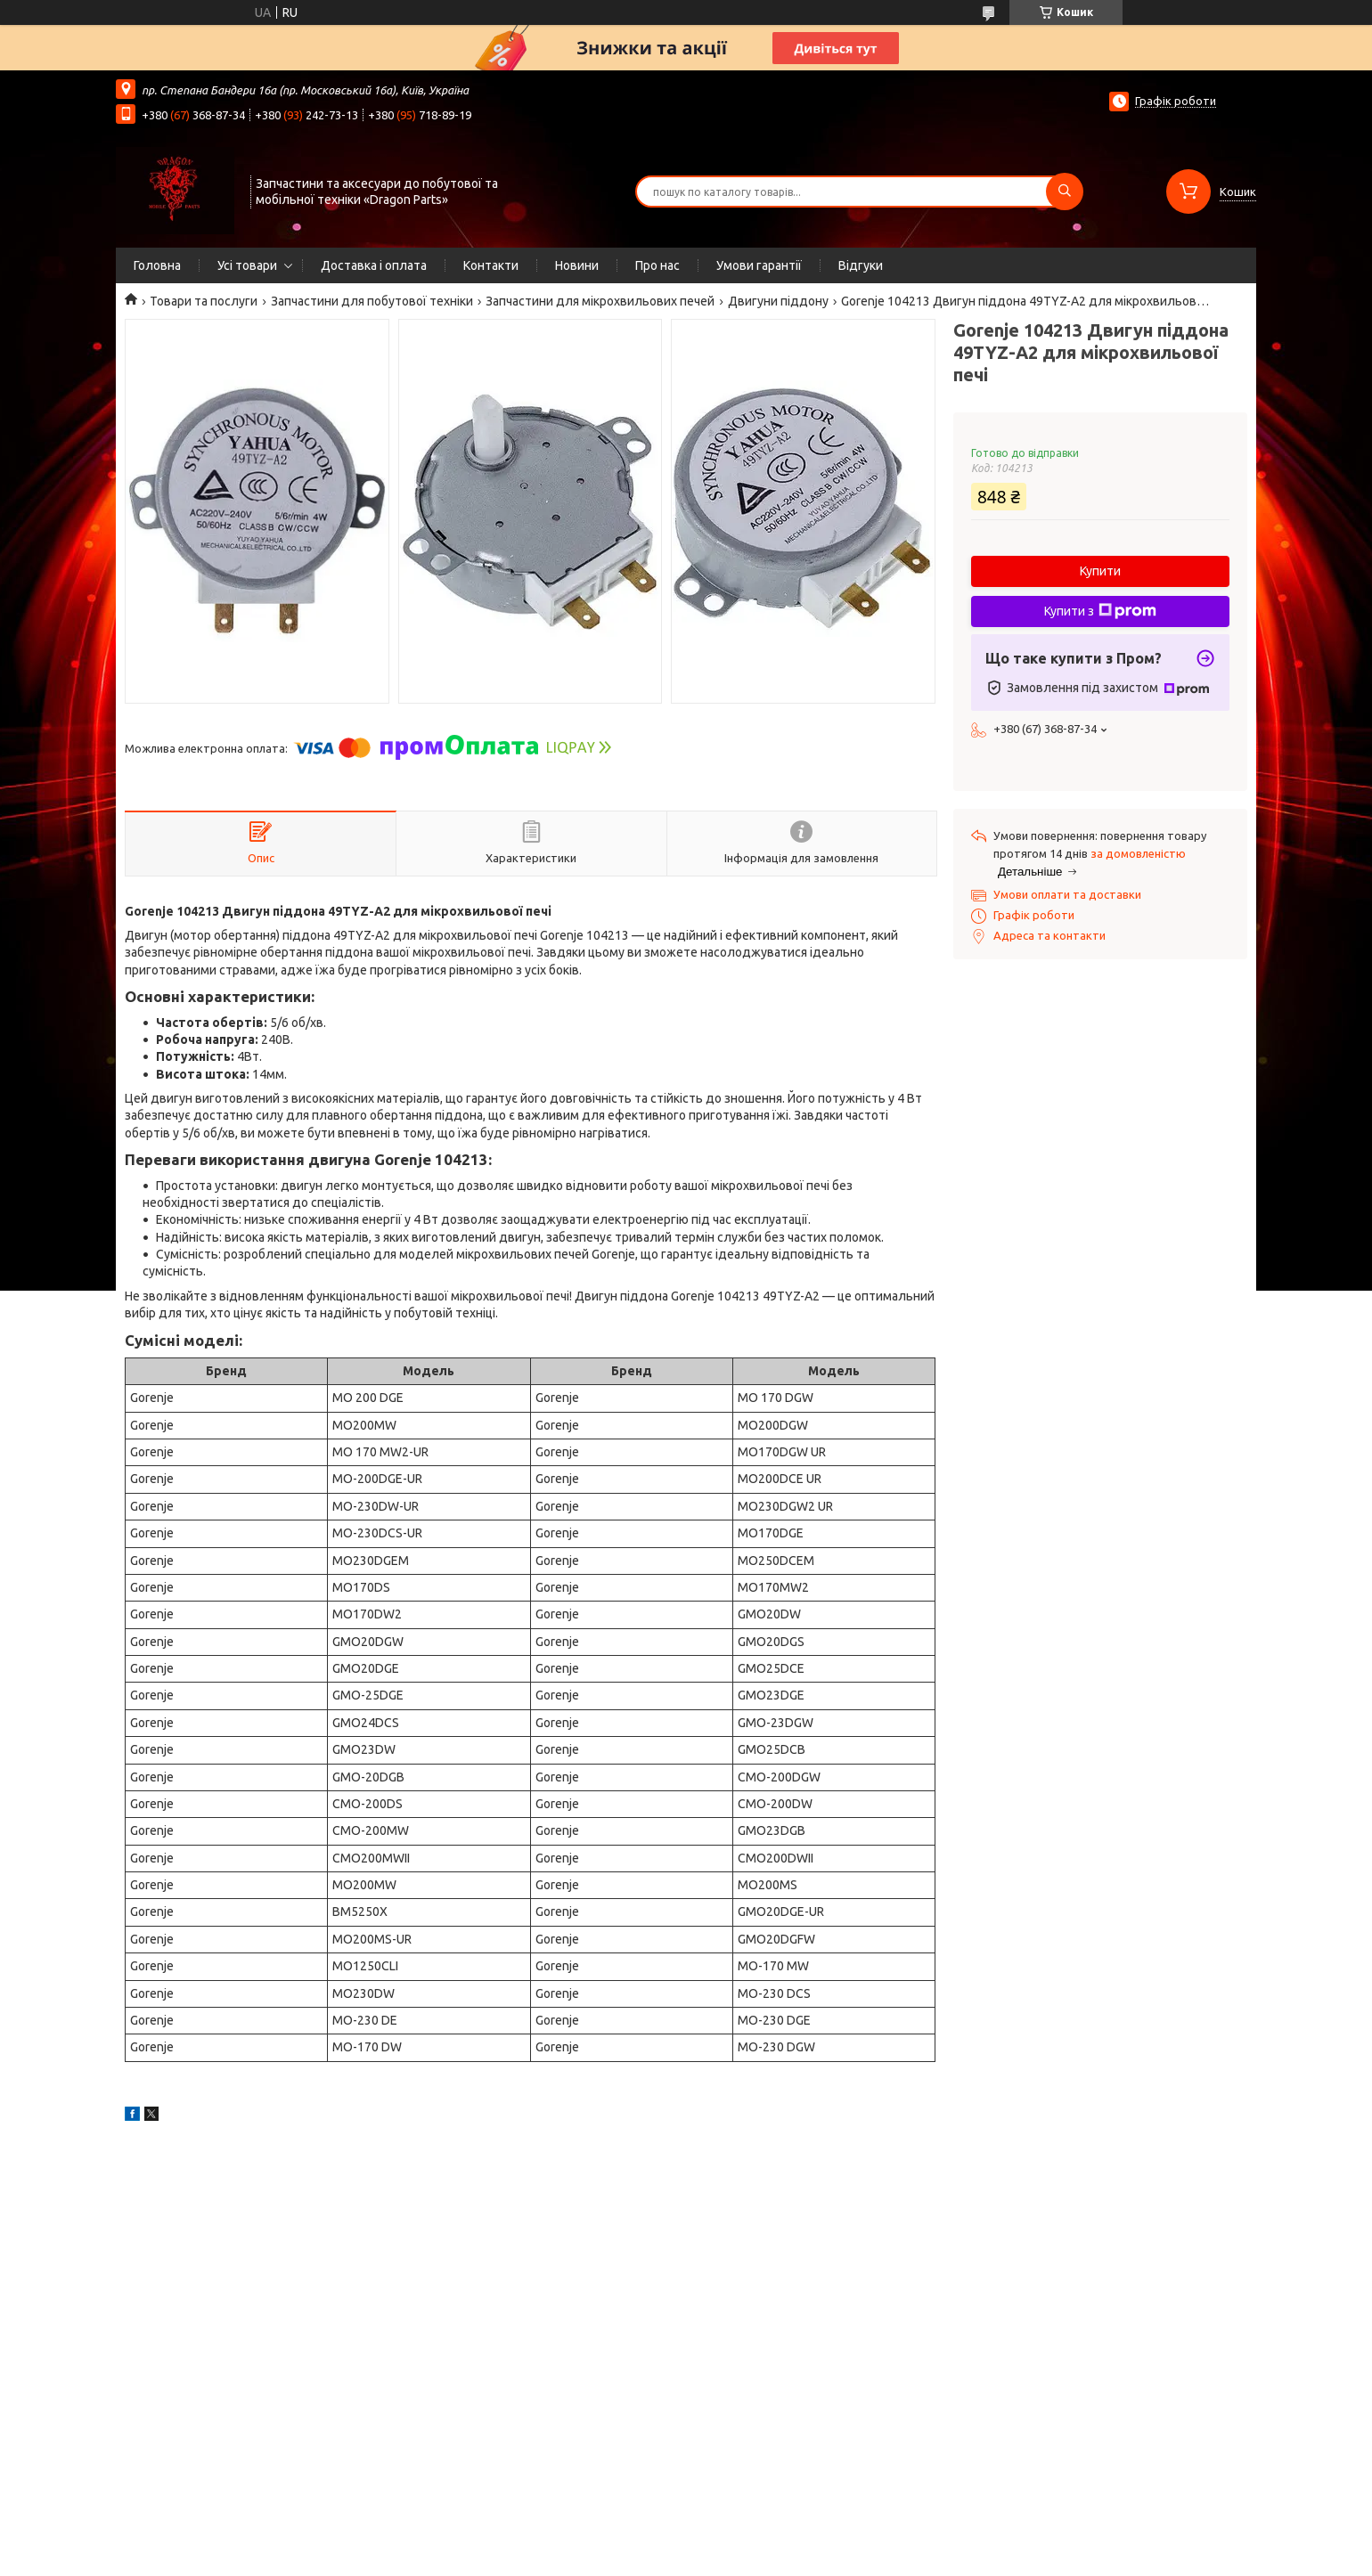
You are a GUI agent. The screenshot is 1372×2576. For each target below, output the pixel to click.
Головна (157, 265)
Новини (577, 265)
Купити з (1100, 611)
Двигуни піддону (778, 301)
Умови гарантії (759, 265)
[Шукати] (1064, 191)
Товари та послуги (203, 301)
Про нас (657, 265)
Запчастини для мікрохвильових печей (600, 301)
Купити (1100, 571)
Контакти (491, 265)
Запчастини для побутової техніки (372, 301)
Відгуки (860, 265)
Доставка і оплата (374, 265)
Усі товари (247, 265)
